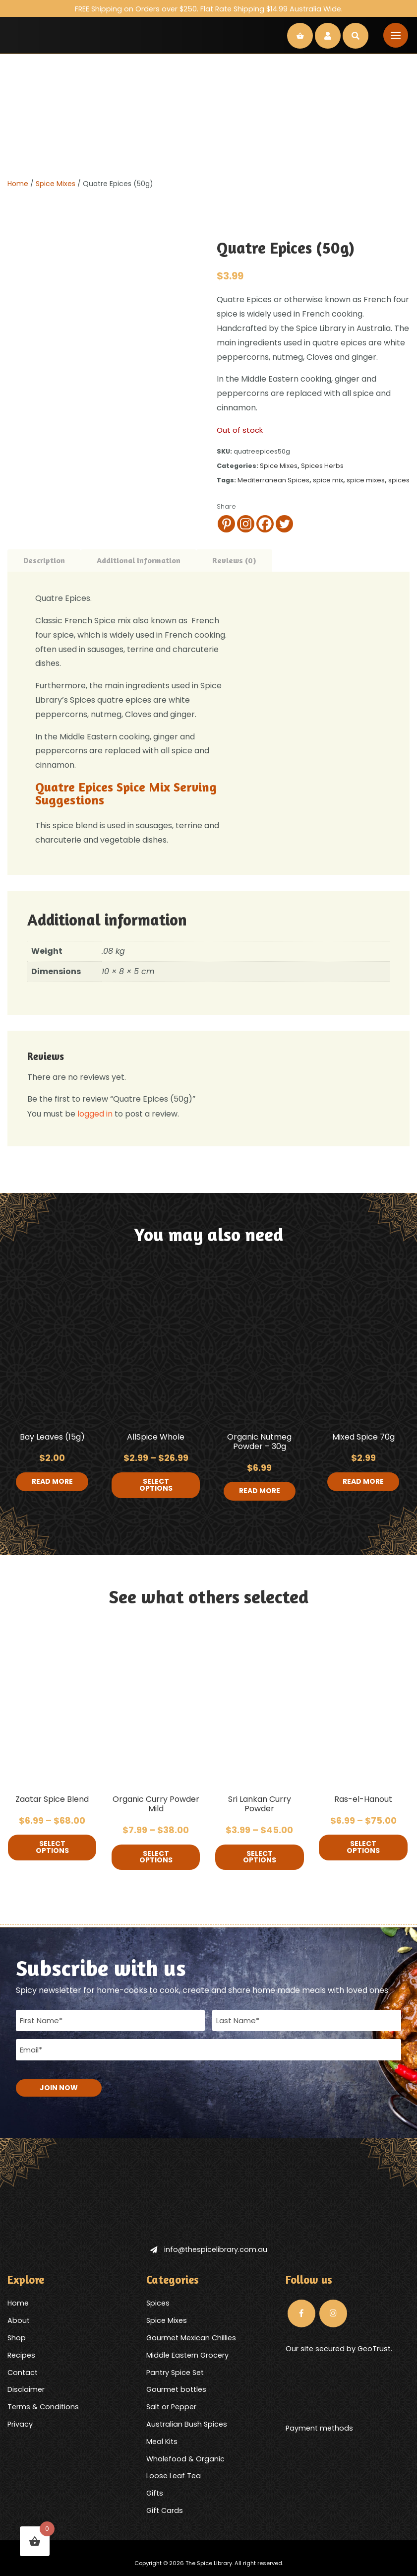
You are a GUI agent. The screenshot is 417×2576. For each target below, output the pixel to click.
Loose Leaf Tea (173, 2475)
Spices (158, 2303)
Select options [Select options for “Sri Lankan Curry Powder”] (259, 1857)
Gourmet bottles (176, 2389)
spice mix (328, 480)
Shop (16, 2337)
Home (17, 184)
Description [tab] (44, 560)
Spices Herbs (322, 466)
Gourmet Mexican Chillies (191, 2337)
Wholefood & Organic (185, 2458)
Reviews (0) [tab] (234, 560)
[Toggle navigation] (395, 35)
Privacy (20, 2424)
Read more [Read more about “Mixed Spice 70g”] (363, 1482)
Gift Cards (164, 2510)
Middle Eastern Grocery (187, 2355)
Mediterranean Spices (273, 480)
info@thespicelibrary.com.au (208, 2249)
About (18, 2320)
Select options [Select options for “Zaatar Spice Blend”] (52, 1848)
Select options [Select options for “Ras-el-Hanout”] (363, 1848)
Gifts (154, 2493)
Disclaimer (26, 2389)
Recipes (21, 2355)
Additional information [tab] (138, 560)
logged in (95, 1114)
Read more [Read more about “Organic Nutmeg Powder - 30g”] (259, 1491)
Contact (22, 2372)
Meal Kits (162, 2441)
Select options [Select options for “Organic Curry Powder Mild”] (156, 1857)
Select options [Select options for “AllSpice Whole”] (156, 1485)
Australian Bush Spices (186, 2424)
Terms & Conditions (43, 2406)
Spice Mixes (55, 184)
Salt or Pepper (171, 2406)
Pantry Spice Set (175, 2372)
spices (399, 480)
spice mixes (366, 480)
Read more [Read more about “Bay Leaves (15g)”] (52, 1482)
